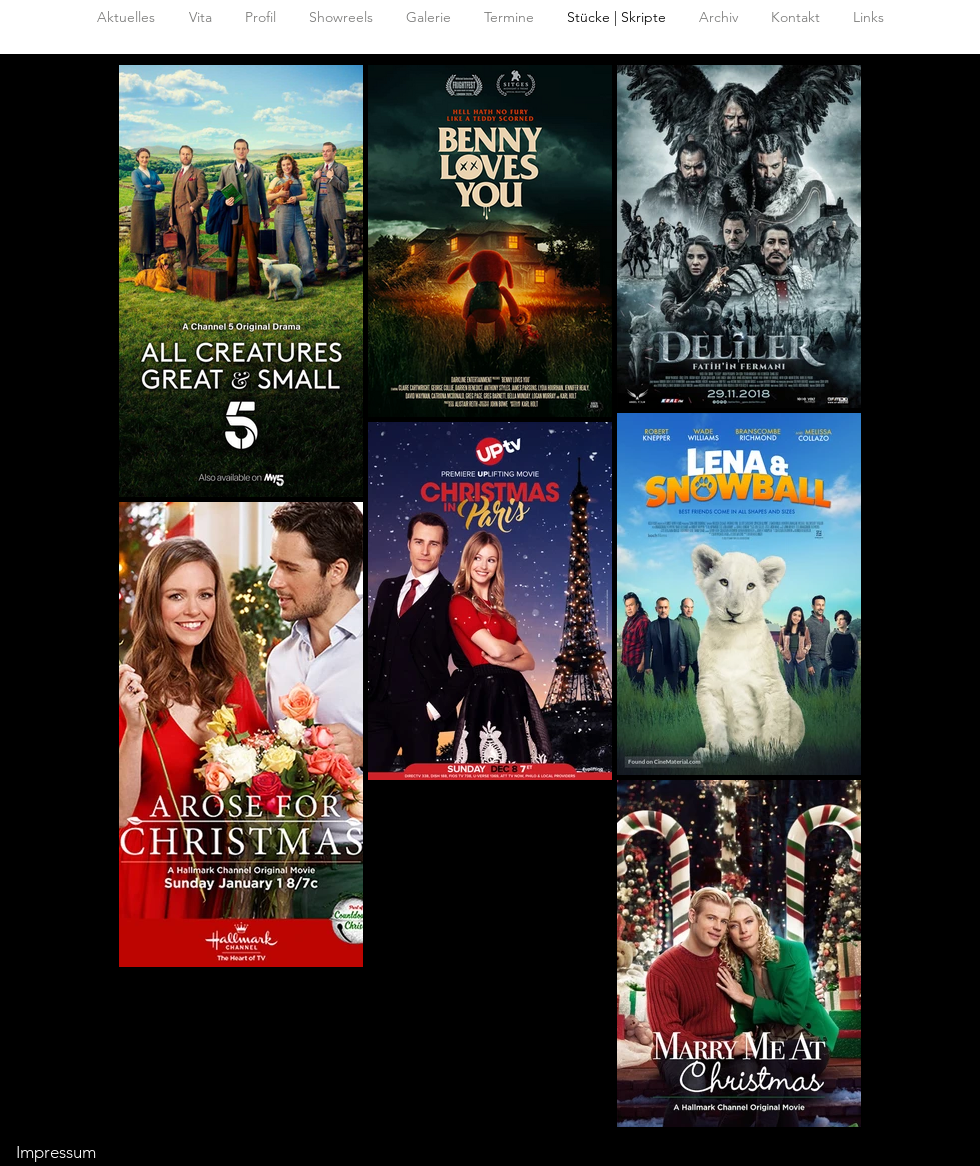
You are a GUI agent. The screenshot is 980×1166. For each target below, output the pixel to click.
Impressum (56, 1152)
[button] (718, 17)
